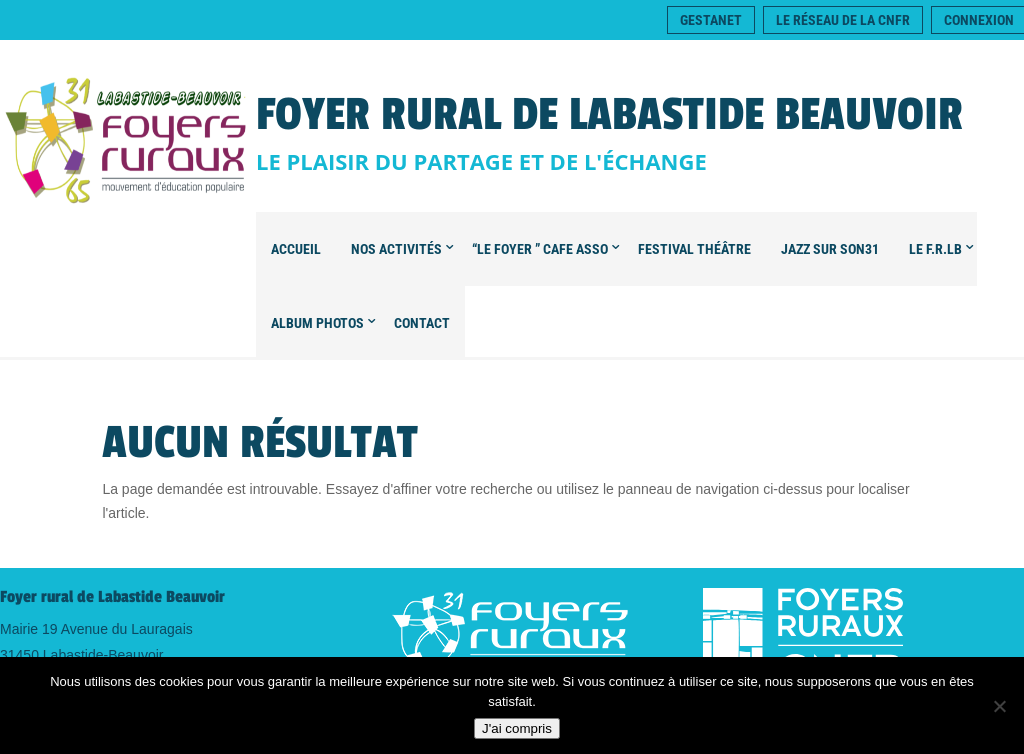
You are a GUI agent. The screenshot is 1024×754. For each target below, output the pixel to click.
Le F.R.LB (935, 249)
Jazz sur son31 (830, 249)
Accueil (296, 249)
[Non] (999, 706)
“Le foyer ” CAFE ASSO (540, 249)
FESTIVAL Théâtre (694, 249)
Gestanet (711, 20)
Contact (422, 323)
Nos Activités (396, 249)
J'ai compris (517, 728)
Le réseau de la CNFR (843, 20)
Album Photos (317, 323)
